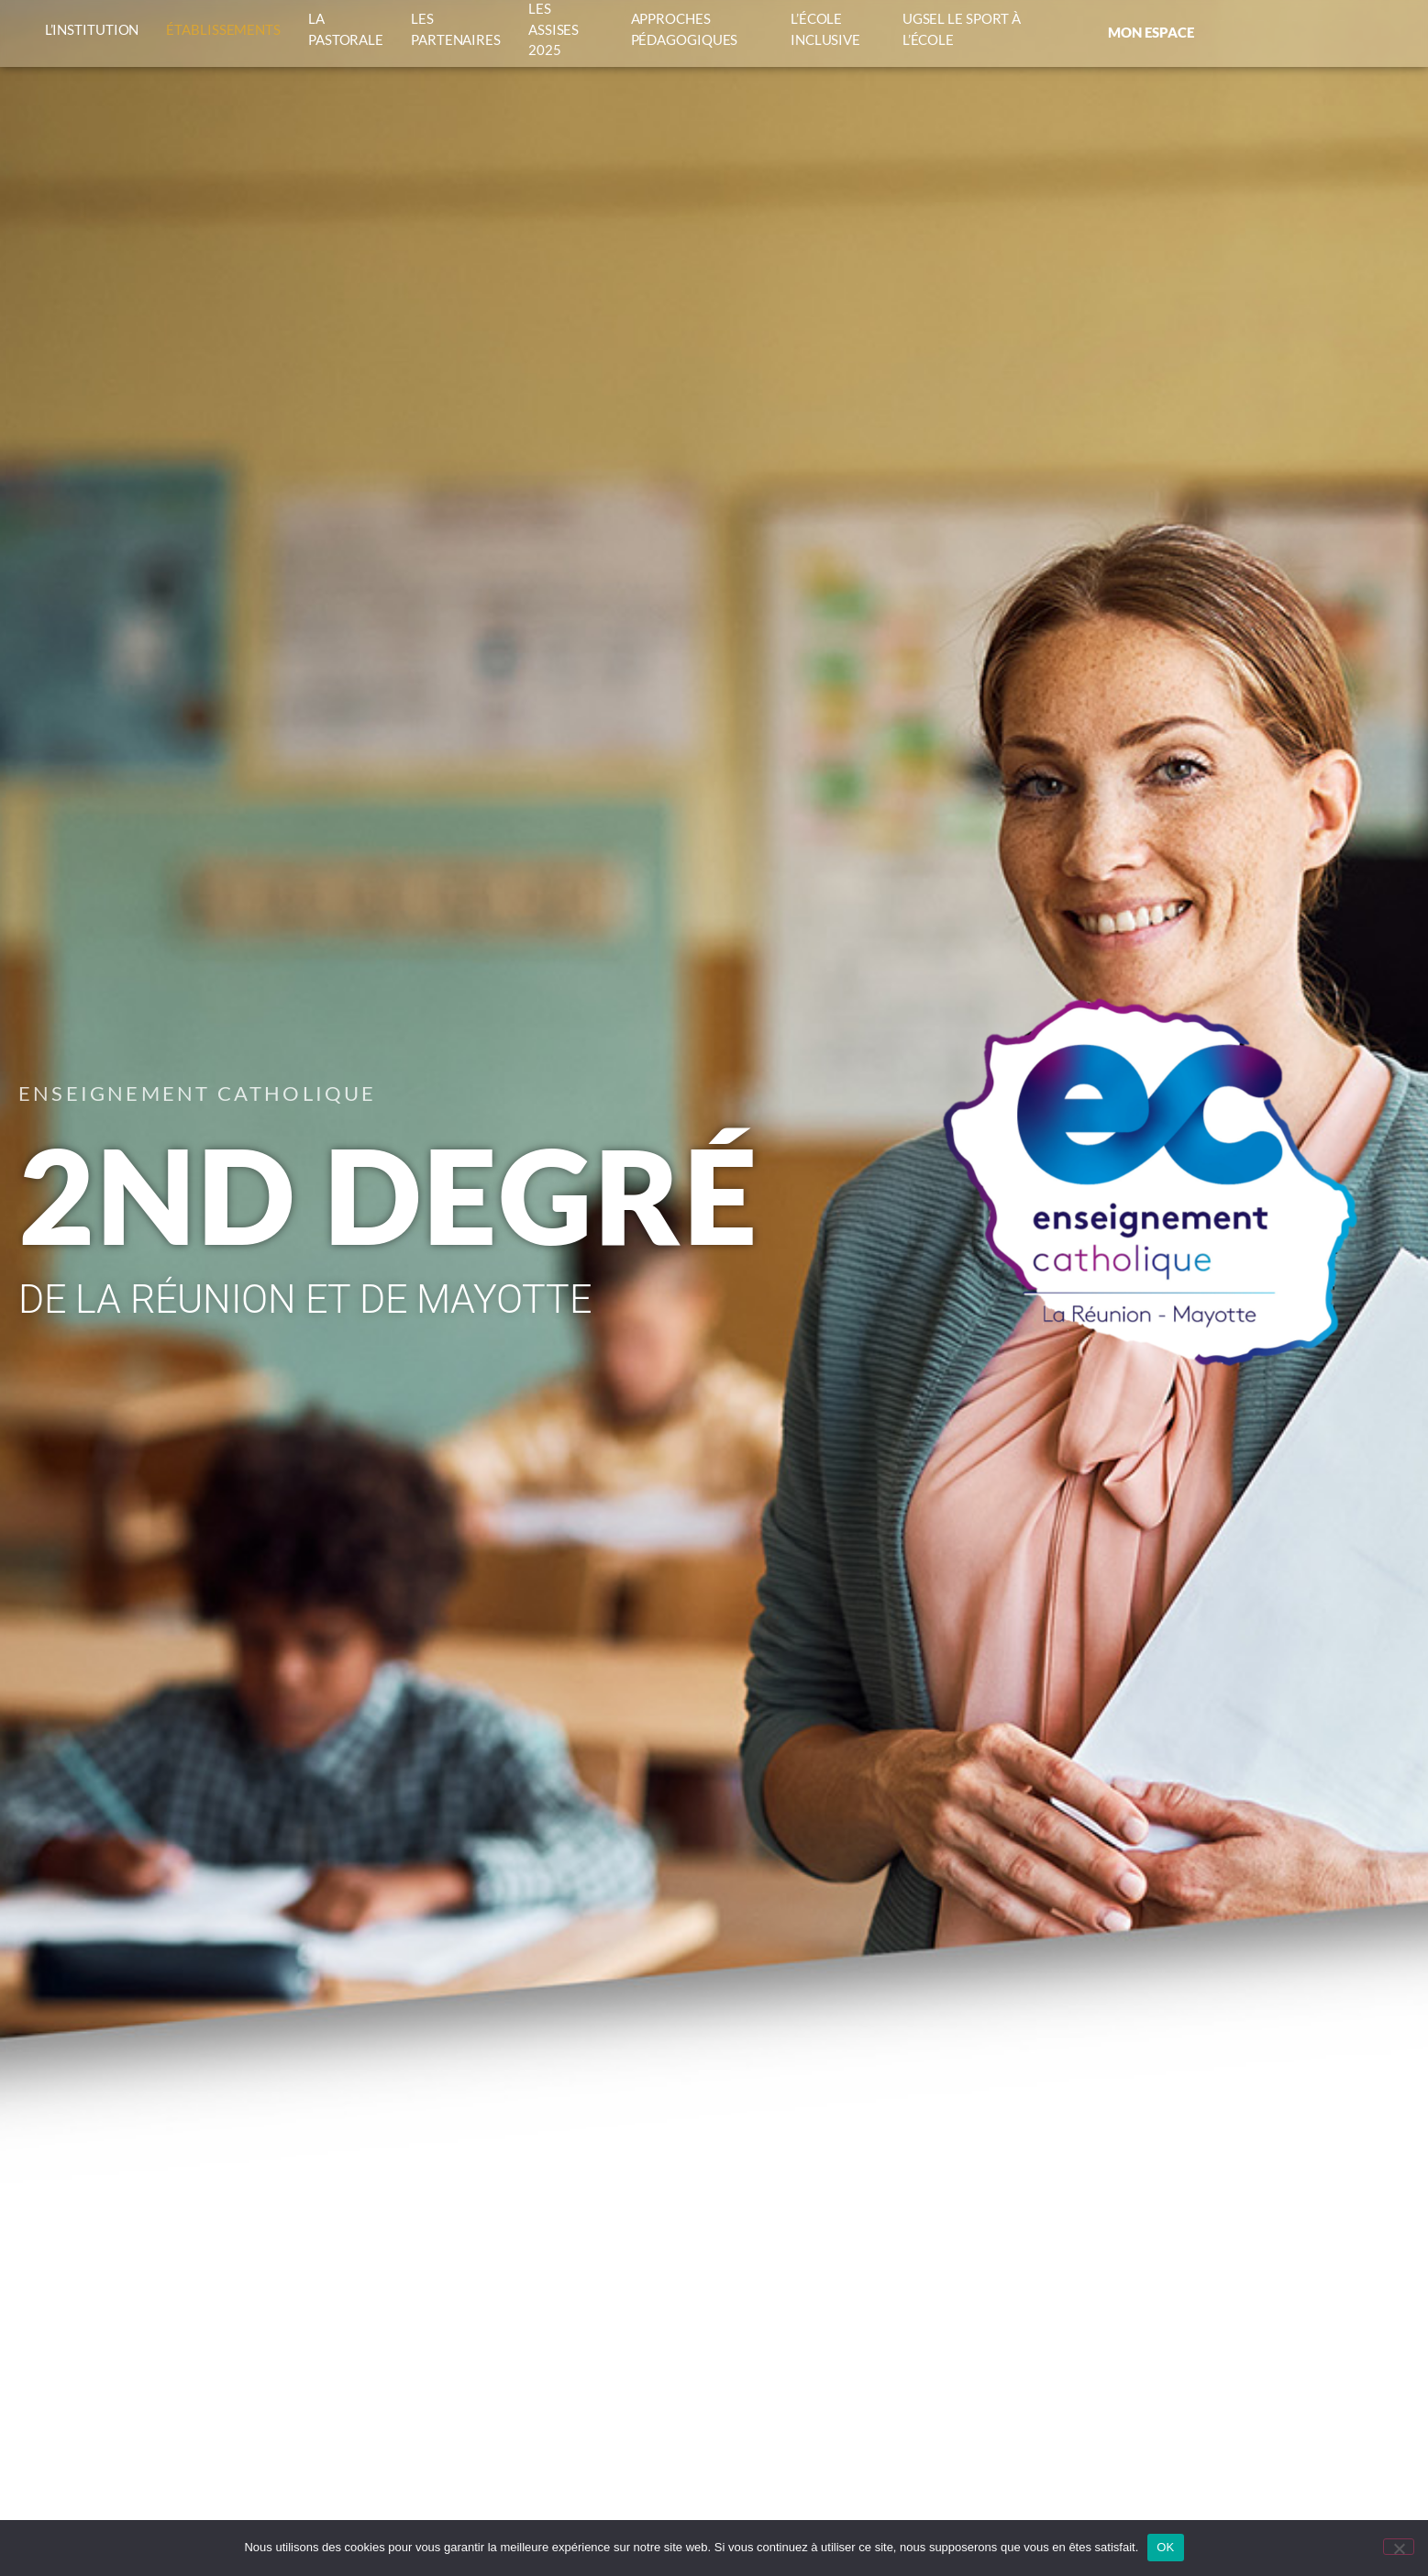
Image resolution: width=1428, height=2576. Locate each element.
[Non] (1398, 2546)
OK (1165, 2547)
